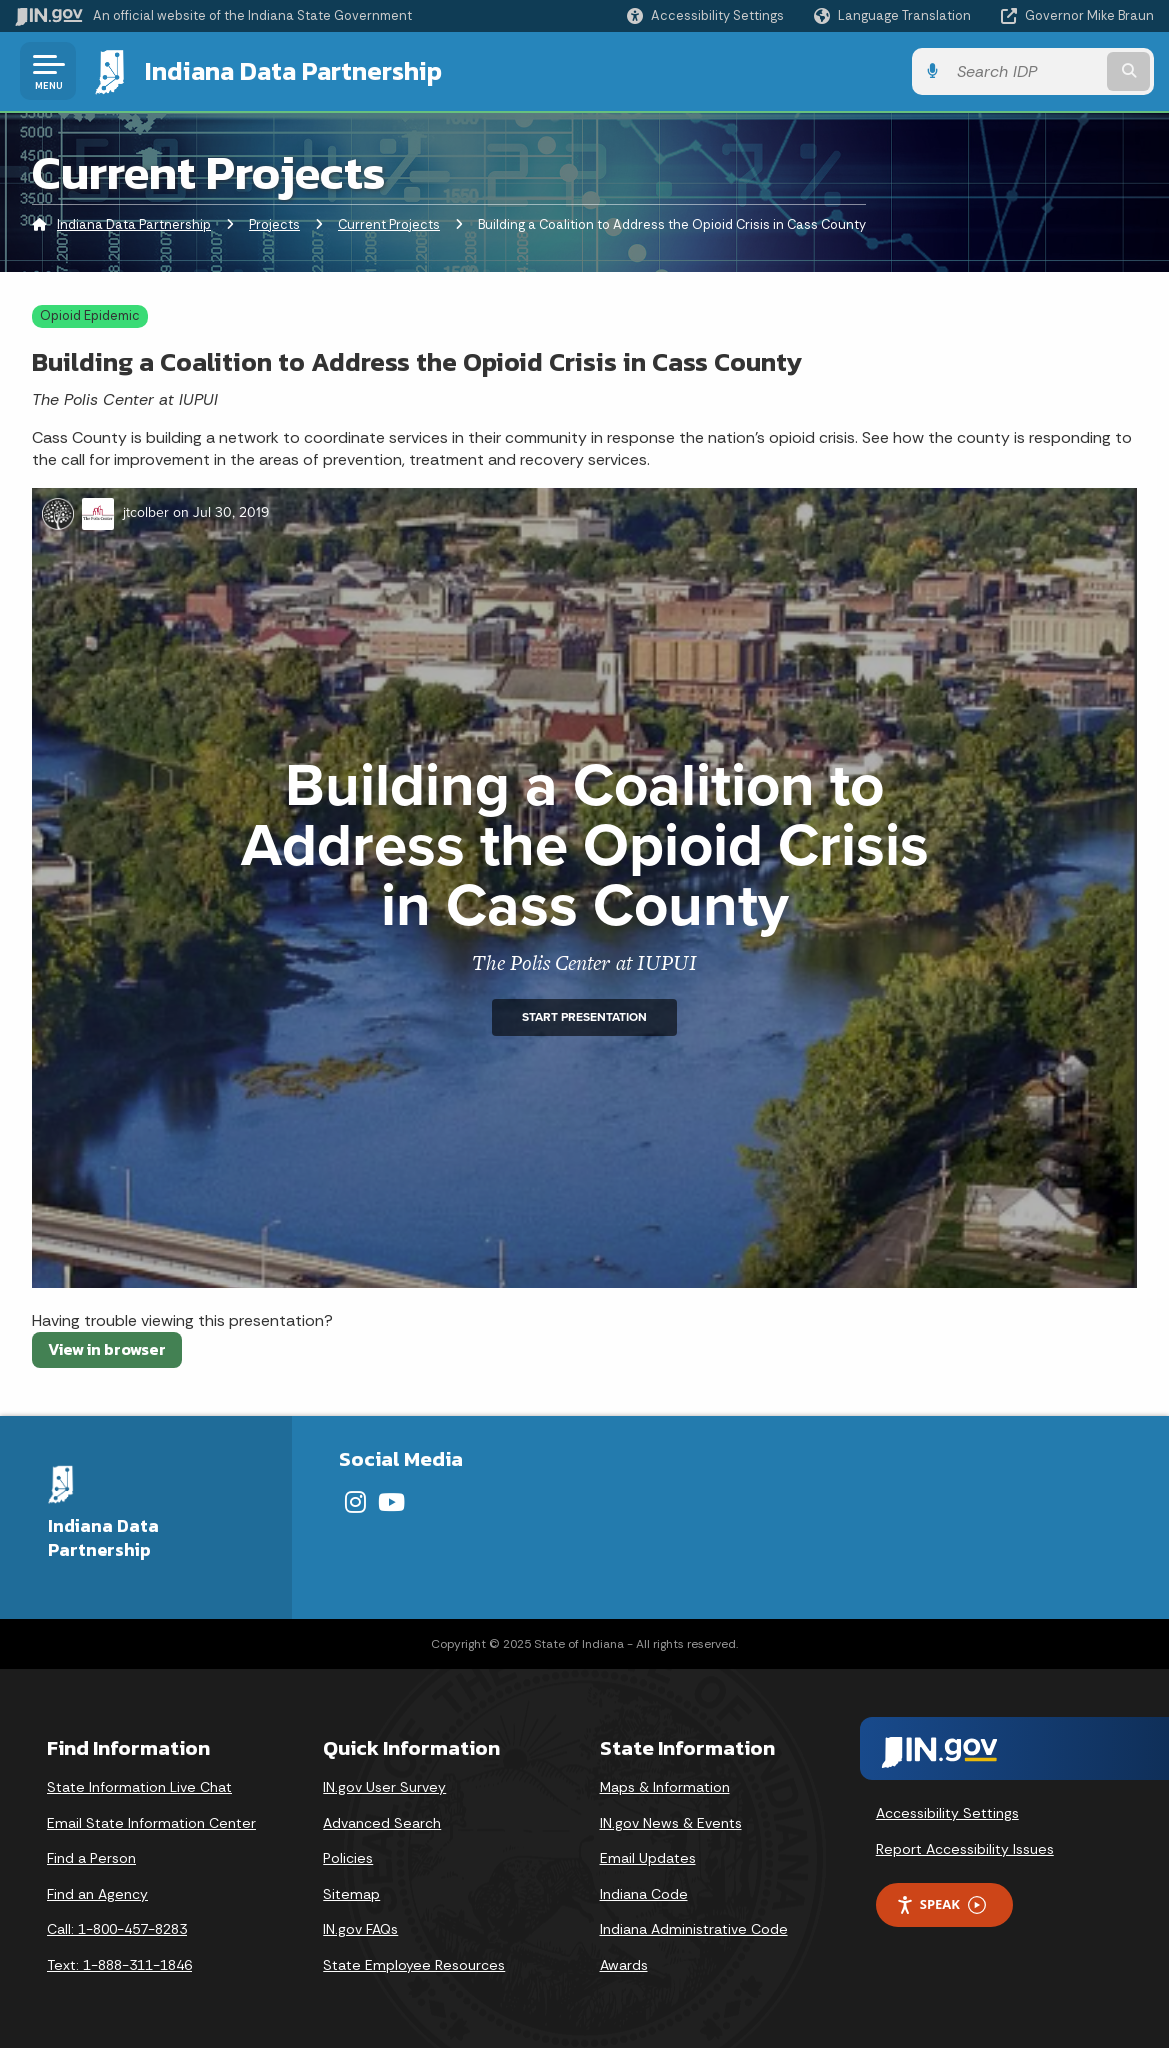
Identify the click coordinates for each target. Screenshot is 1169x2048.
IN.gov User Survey (384, 1787)
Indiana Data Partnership (293, 71)
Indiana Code (644, 1894)
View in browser (107, 1349)
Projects (274, 224)
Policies (348, 1858)
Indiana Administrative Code (694, 1929)
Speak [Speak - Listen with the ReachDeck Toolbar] (941, 1904)
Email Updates (648, 1858)
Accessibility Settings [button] (947, 1813)
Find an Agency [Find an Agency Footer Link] (97, 1894)
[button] (705, 15)
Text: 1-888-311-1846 (119, 1965)
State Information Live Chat (139, 1787)
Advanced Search (382, 1823)
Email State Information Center (151, 1823)
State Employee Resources (414, 1965)
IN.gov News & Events (671, 1823)
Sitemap (351, 1894)
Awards (624, 1965)
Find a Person (91, 1858)
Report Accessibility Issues (965, 1849)
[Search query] (1025, 71)
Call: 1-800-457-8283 (117, 1929)
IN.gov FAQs (360, 1929)
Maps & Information (665, 1787)
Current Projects (389, 224)
